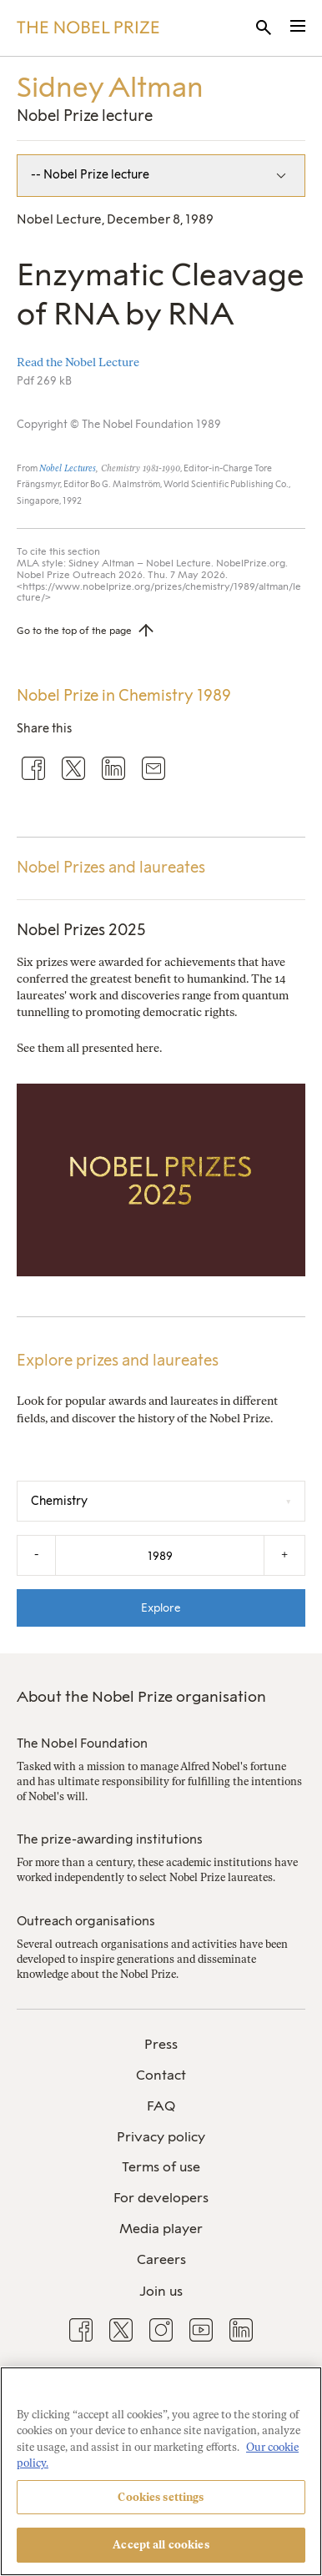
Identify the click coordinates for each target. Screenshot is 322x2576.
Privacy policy (161, 2137)
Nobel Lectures (67, 468)
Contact (161, 2075)
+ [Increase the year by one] (284, 1554)
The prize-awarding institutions (110, 1839)
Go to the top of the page (74, 630)
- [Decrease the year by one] (36, 1554)
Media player (161, 2228)
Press (161, 2044)
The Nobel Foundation (82, 1743)
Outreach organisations (86, 1921)
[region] (161, 2471)
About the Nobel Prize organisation (141, 1697)
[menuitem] (161, 2045)
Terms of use (161, 2167)
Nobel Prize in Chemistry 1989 (124, 696)
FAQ (161, 2106)
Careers (161, 2259)
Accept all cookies (161, 2544)
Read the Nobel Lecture (78, 362)
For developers (161, 2198)
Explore (161, 1607)
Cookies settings (161, 2497)
